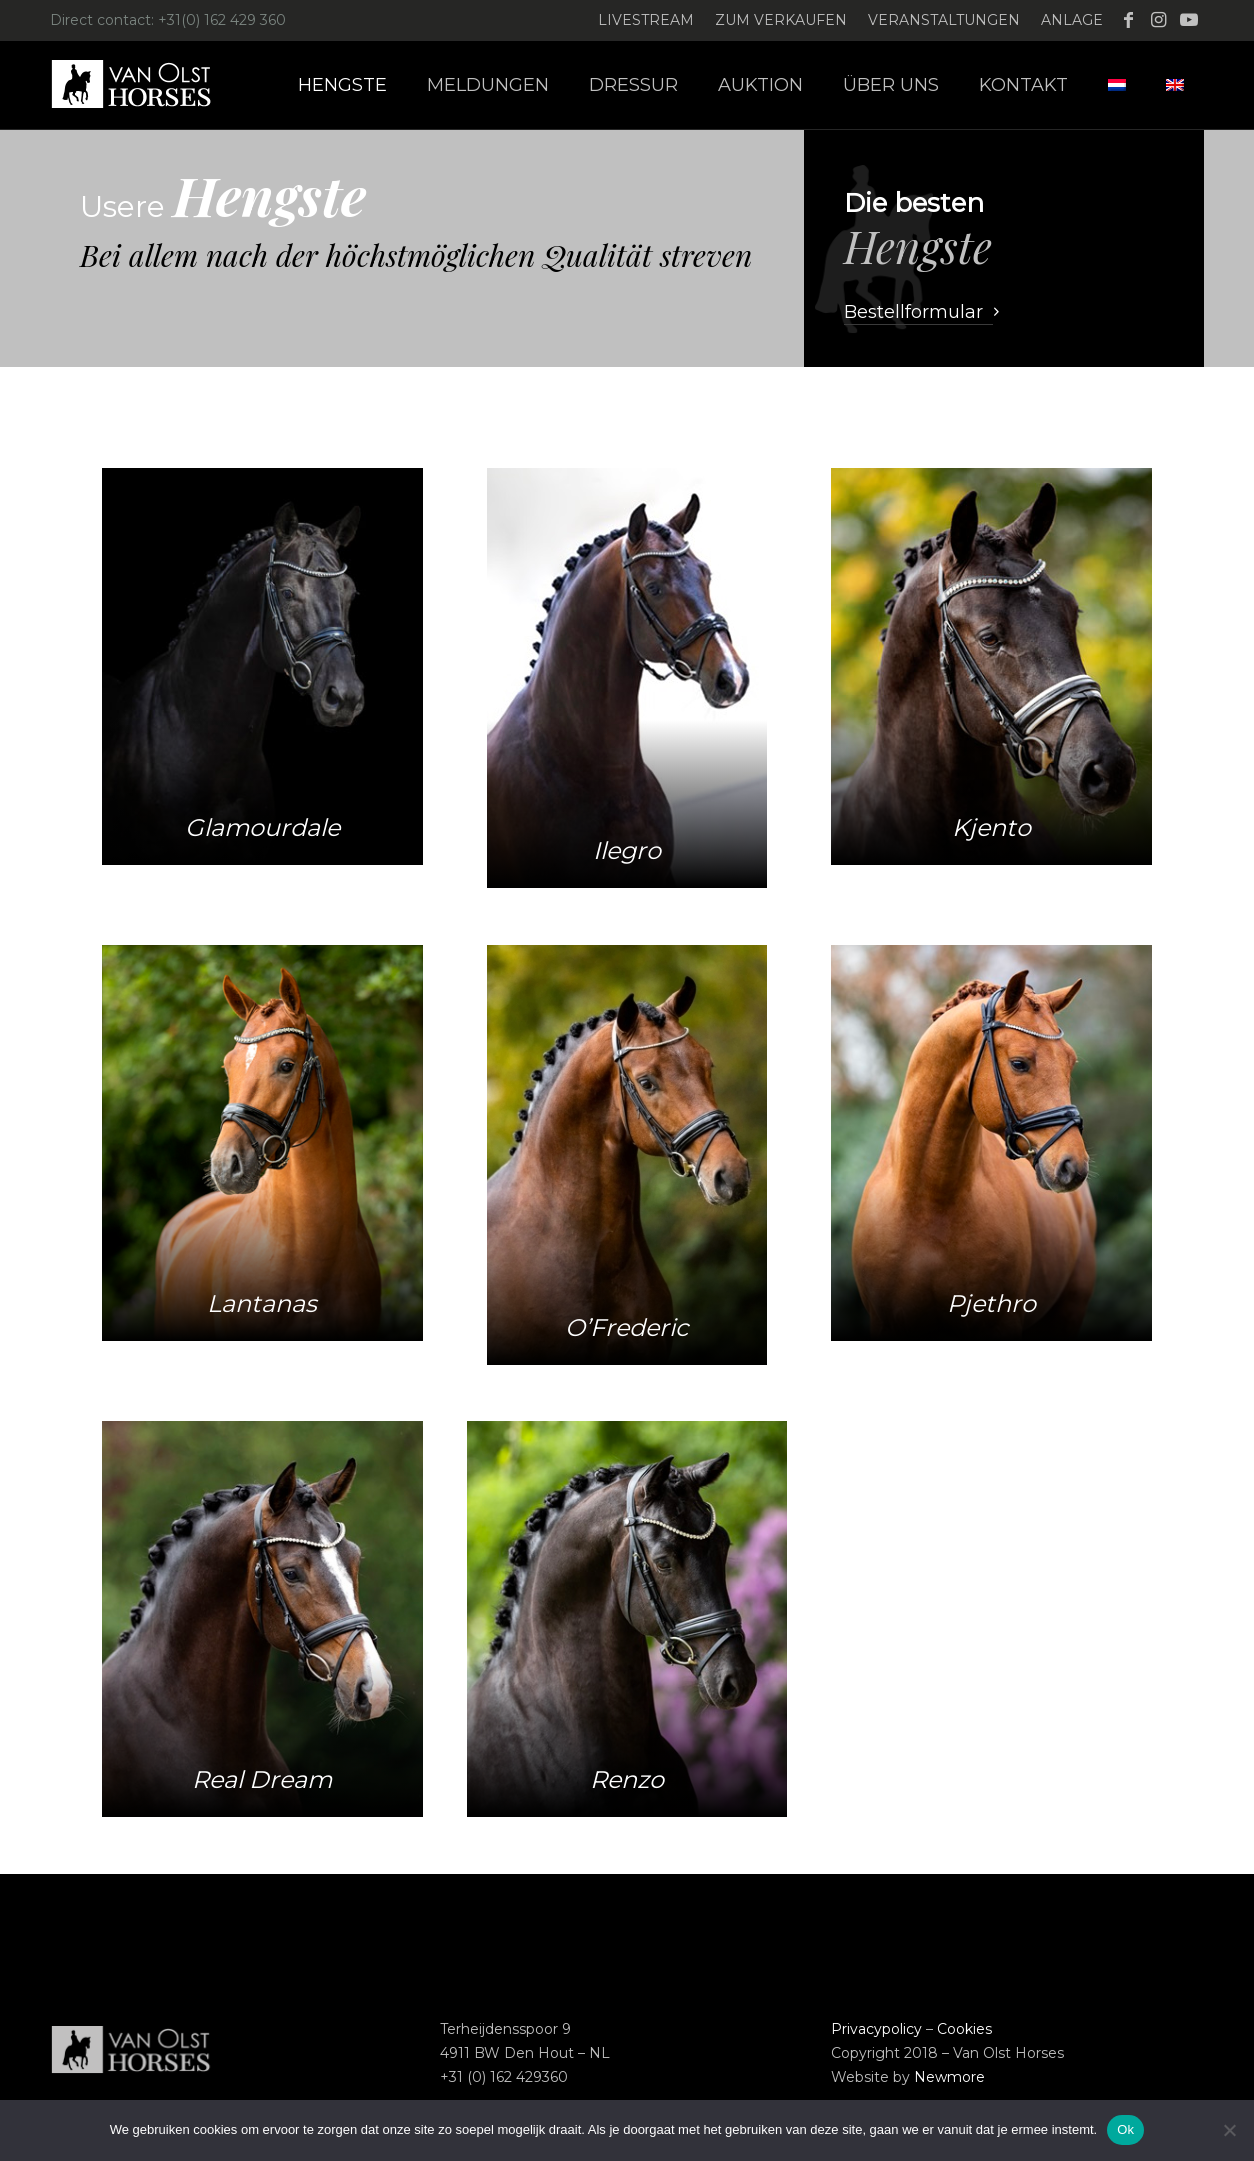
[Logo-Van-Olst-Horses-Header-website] (144, 85)
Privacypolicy (876, 2029)
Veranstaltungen (944, 20)
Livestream (646, 20)
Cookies (964, 2029)
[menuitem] (646, 20)
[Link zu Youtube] (1189, 20)
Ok (1125, 2129)
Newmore (949, 2077)
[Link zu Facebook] (1128, 20)
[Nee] (1229, 2130)
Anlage (1072, 20)
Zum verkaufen (781, 20)
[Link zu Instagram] (1158, 20)
